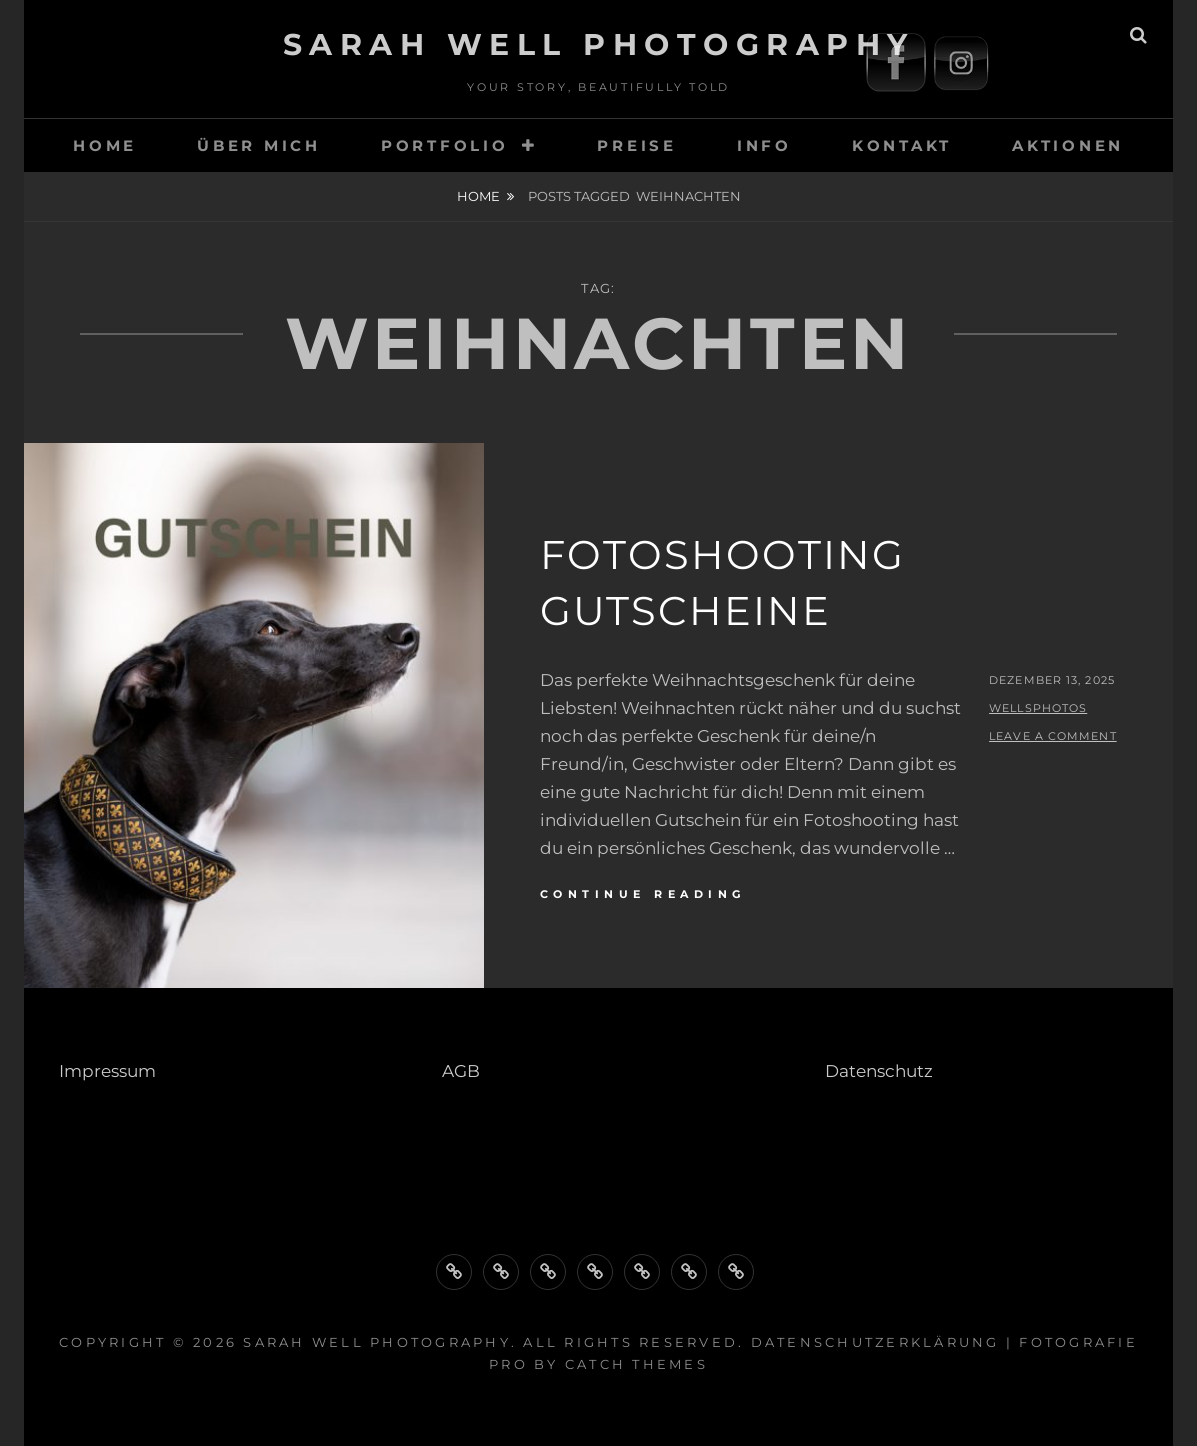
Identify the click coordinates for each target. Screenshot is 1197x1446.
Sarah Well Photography (599, 44)
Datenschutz (879, 1071)
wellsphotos (1038, 708)
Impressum (107, 1071)
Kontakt (902, 145)
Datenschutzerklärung (875, 1342)
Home (478, 196)
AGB (461, 1071)
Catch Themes (636, 1364)
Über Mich (259, 145)
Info (764, 145)
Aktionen (1068, 145)
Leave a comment (1053, 736)
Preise (637, 145)
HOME (105, 145)
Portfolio (445, 145)
